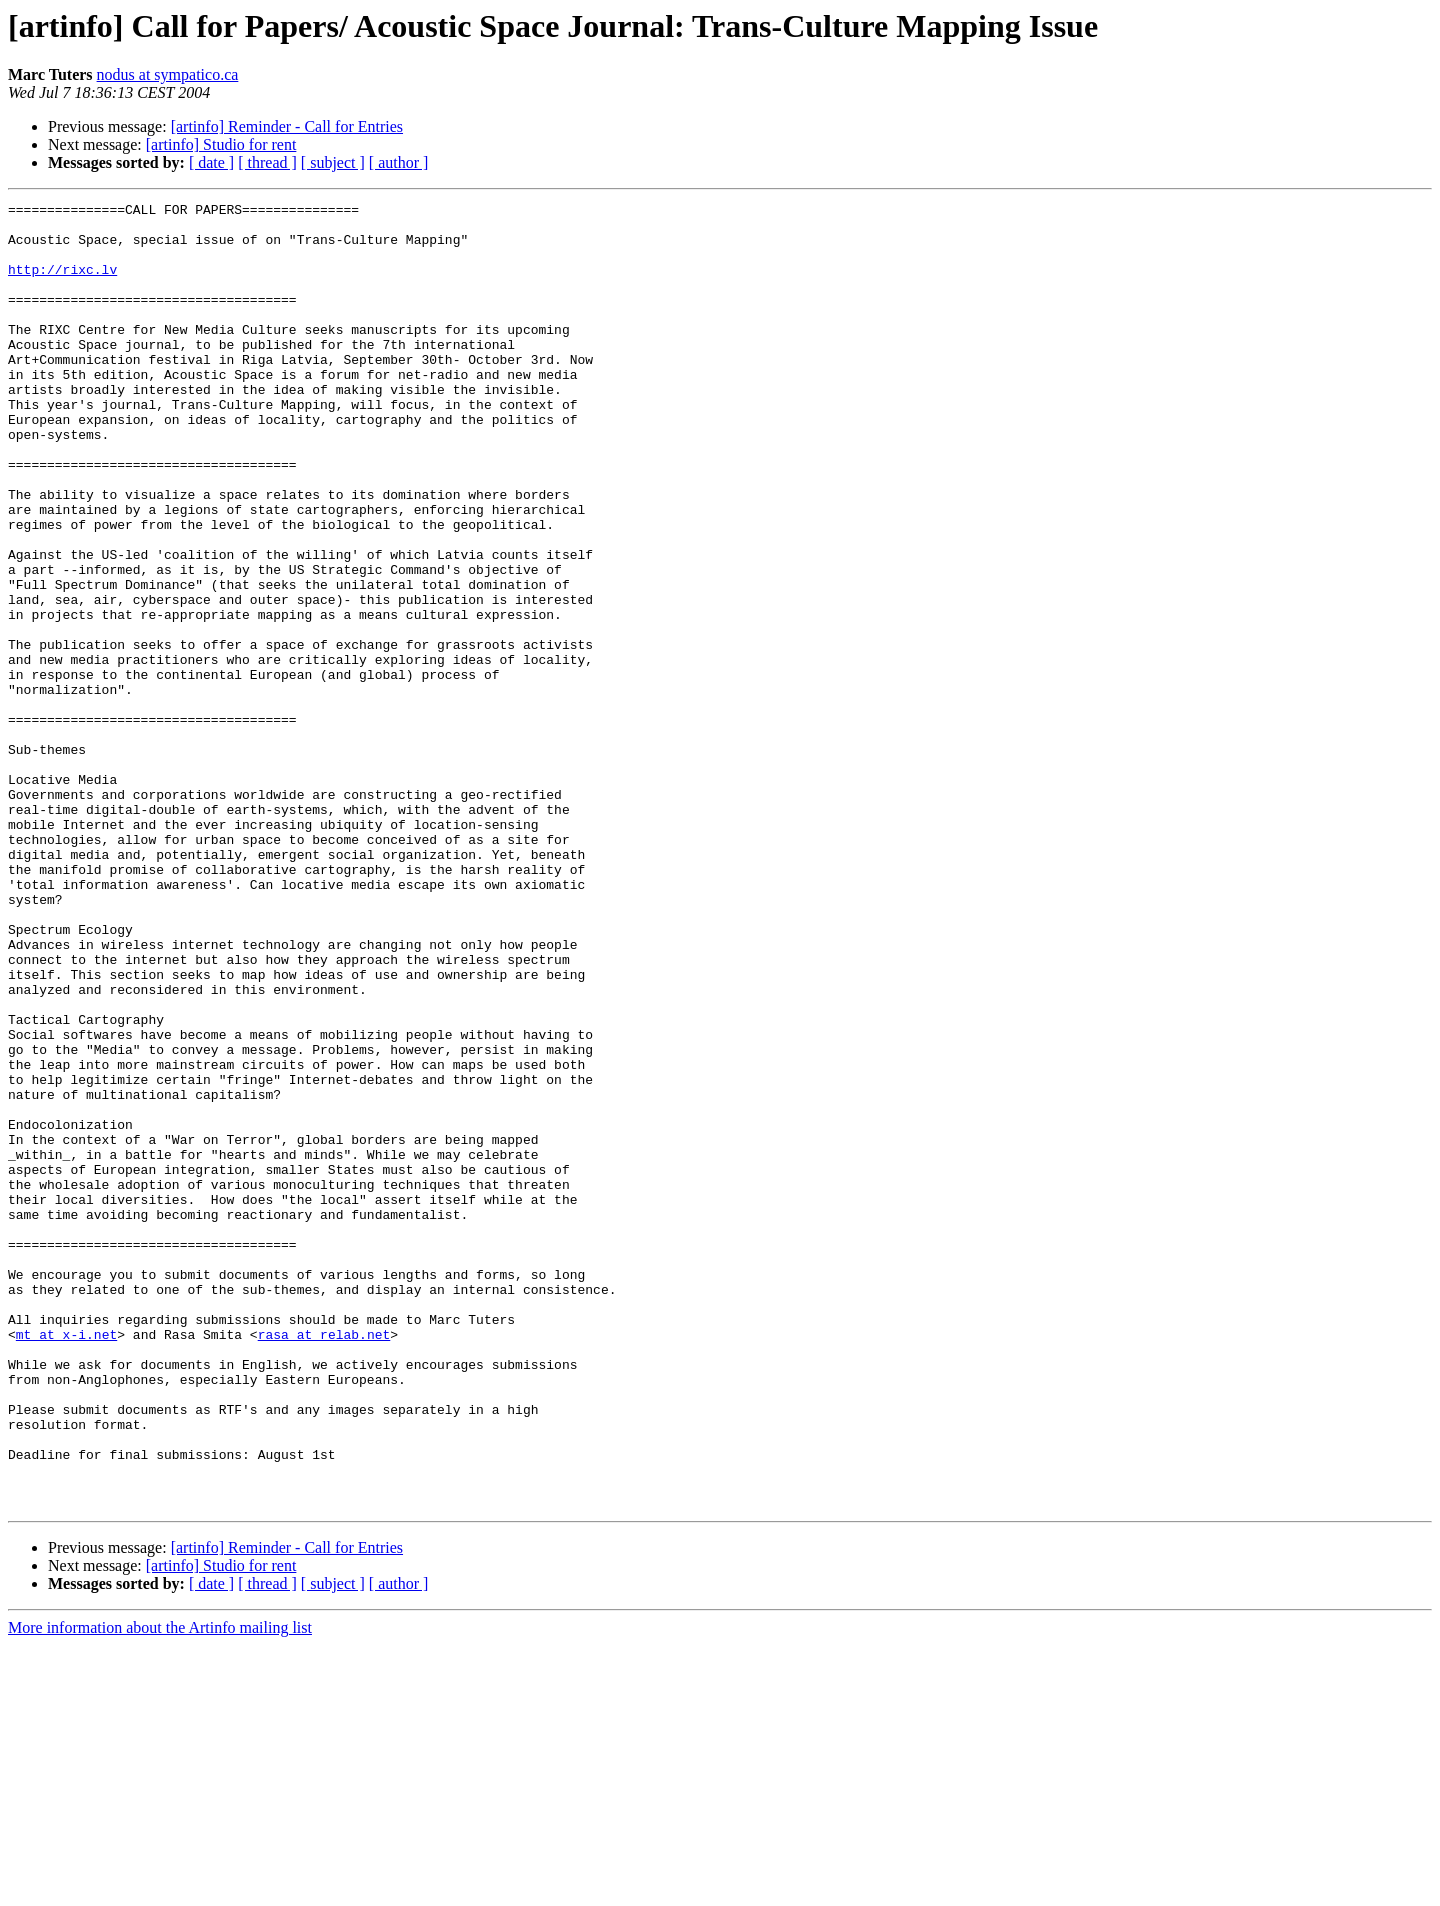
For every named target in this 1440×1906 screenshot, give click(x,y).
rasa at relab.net (324, 1562)
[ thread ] (267, 162)
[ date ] (211, 162)
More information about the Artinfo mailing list (160, 1888)
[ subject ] (333, 162)
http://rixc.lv (62, 284)
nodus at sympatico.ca (168, 74)
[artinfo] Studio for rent (221, 144)
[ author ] (399, 162)
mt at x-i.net (66, 1562)
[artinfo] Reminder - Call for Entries (287, 126)
